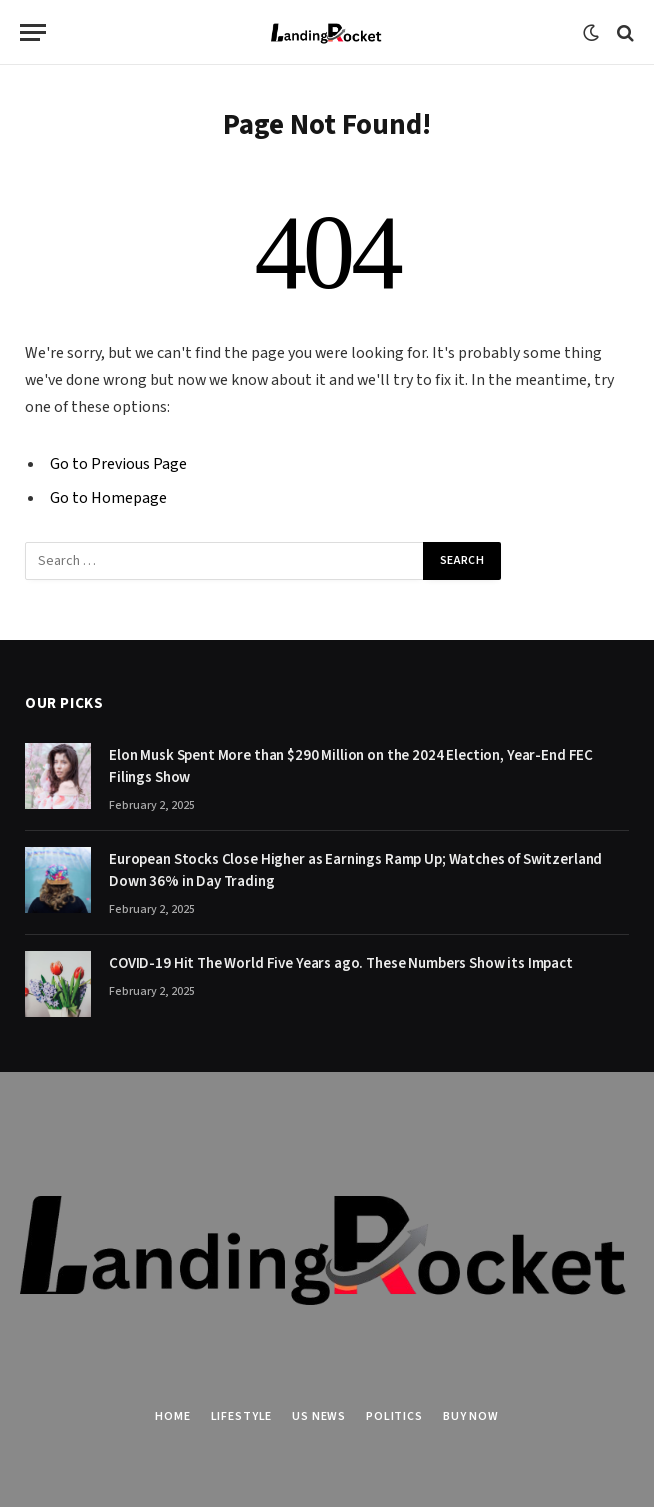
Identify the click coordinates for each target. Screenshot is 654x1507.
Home (172, 1416)
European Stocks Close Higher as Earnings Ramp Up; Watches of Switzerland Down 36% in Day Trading (355, 870)
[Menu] (33, 32)
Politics (394, 1416)
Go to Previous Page (118, 464)
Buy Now (471, 1416)
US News (319, 1416)
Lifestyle (242, 1416)
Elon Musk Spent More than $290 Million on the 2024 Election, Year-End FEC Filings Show (351, 766)
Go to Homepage (108, 498)
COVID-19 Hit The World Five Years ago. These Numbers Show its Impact (341, 963)
